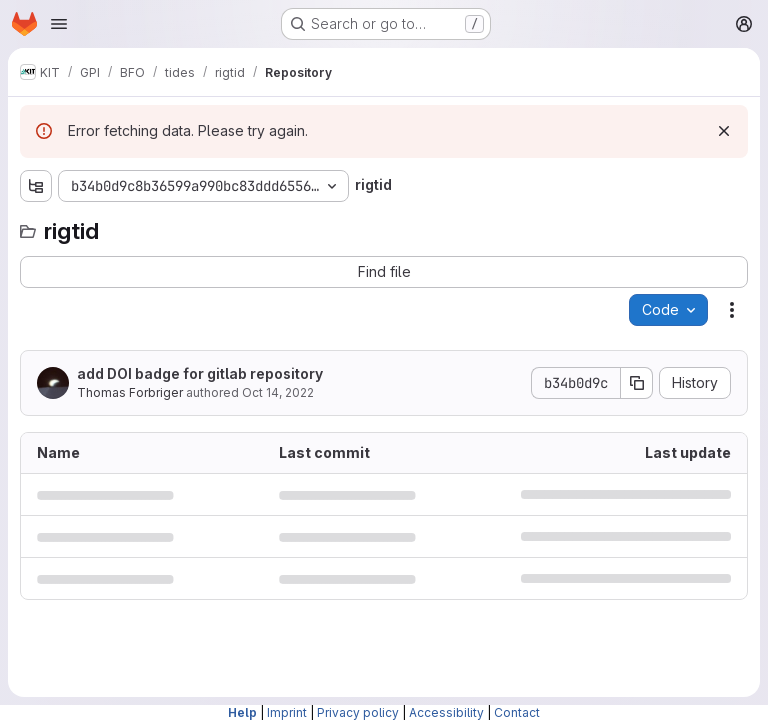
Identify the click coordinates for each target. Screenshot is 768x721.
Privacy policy (358, 712)
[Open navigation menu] (59, 24)
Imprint (287, 712)
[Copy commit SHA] (637, 383)
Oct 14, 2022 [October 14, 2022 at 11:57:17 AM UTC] (278, 392)
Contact (517, 712)
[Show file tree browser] (36, 186)
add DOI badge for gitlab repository (200, 373)
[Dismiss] (724, 131)
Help (242, 712)
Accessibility (446, 712)
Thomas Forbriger (130, 392)
